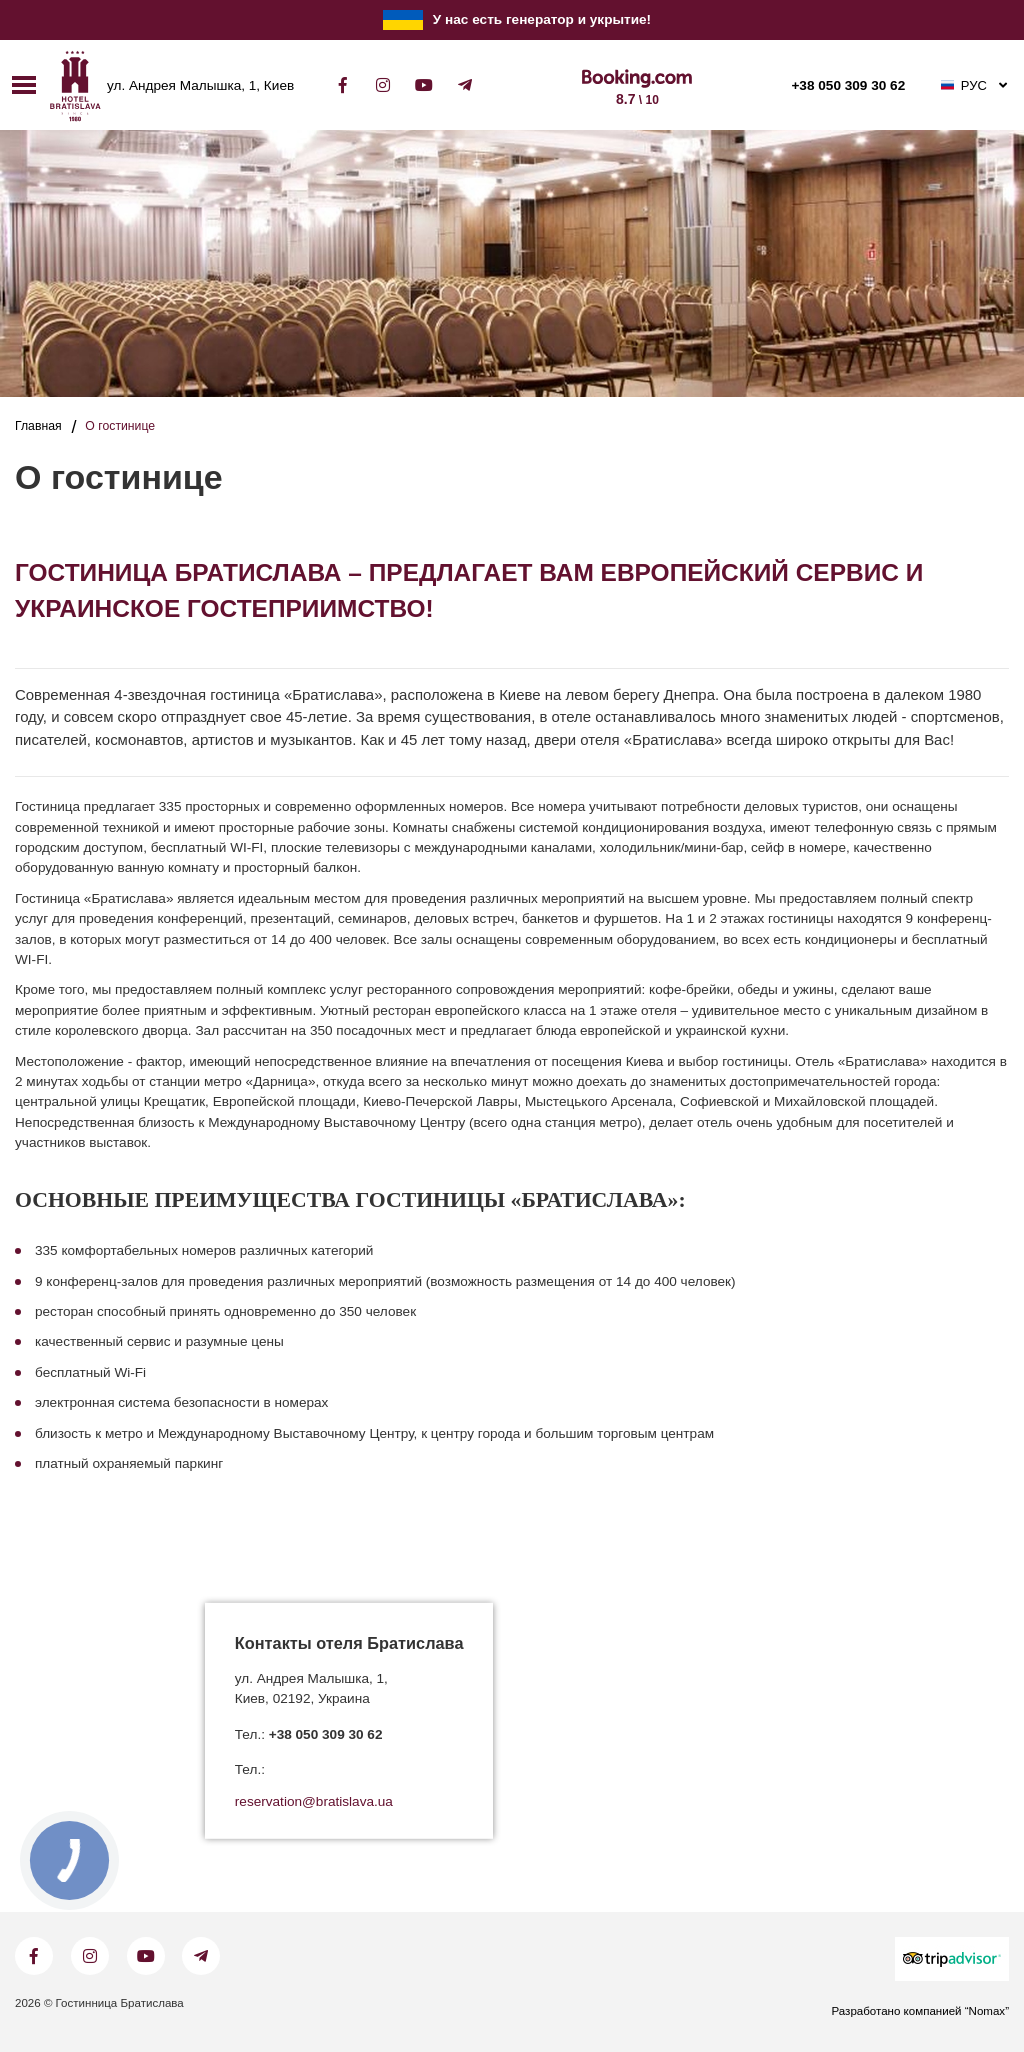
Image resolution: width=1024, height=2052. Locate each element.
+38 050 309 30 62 (848, 86)
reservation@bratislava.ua (314, 1802)
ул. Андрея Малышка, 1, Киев (200, 86)
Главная (38, 426)
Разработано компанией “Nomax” (920, 2011)
